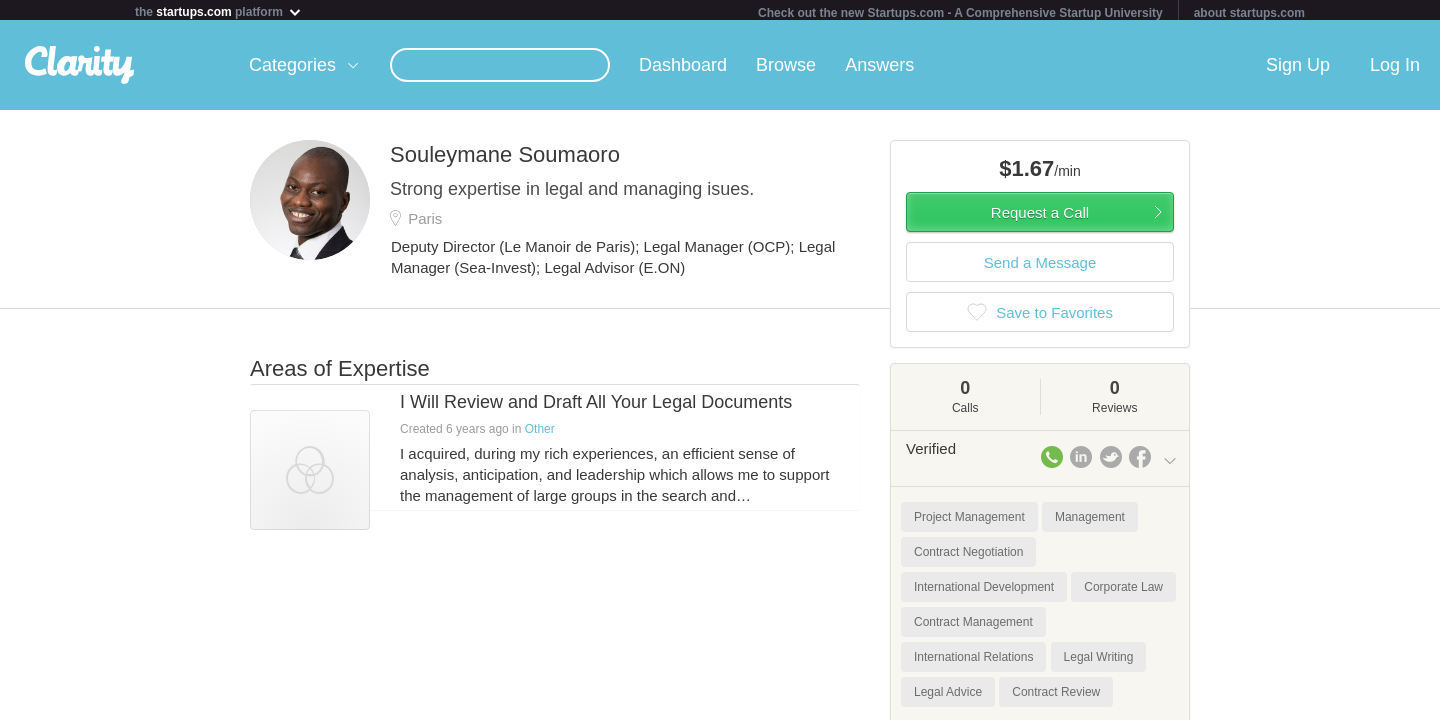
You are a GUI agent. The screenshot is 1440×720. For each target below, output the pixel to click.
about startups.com (1249, 13)
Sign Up (1298, 69)
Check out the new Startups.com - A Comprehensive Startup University (960, 13)
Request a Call (1040, 216)
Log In (1395, 69)
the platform (219, 11)
